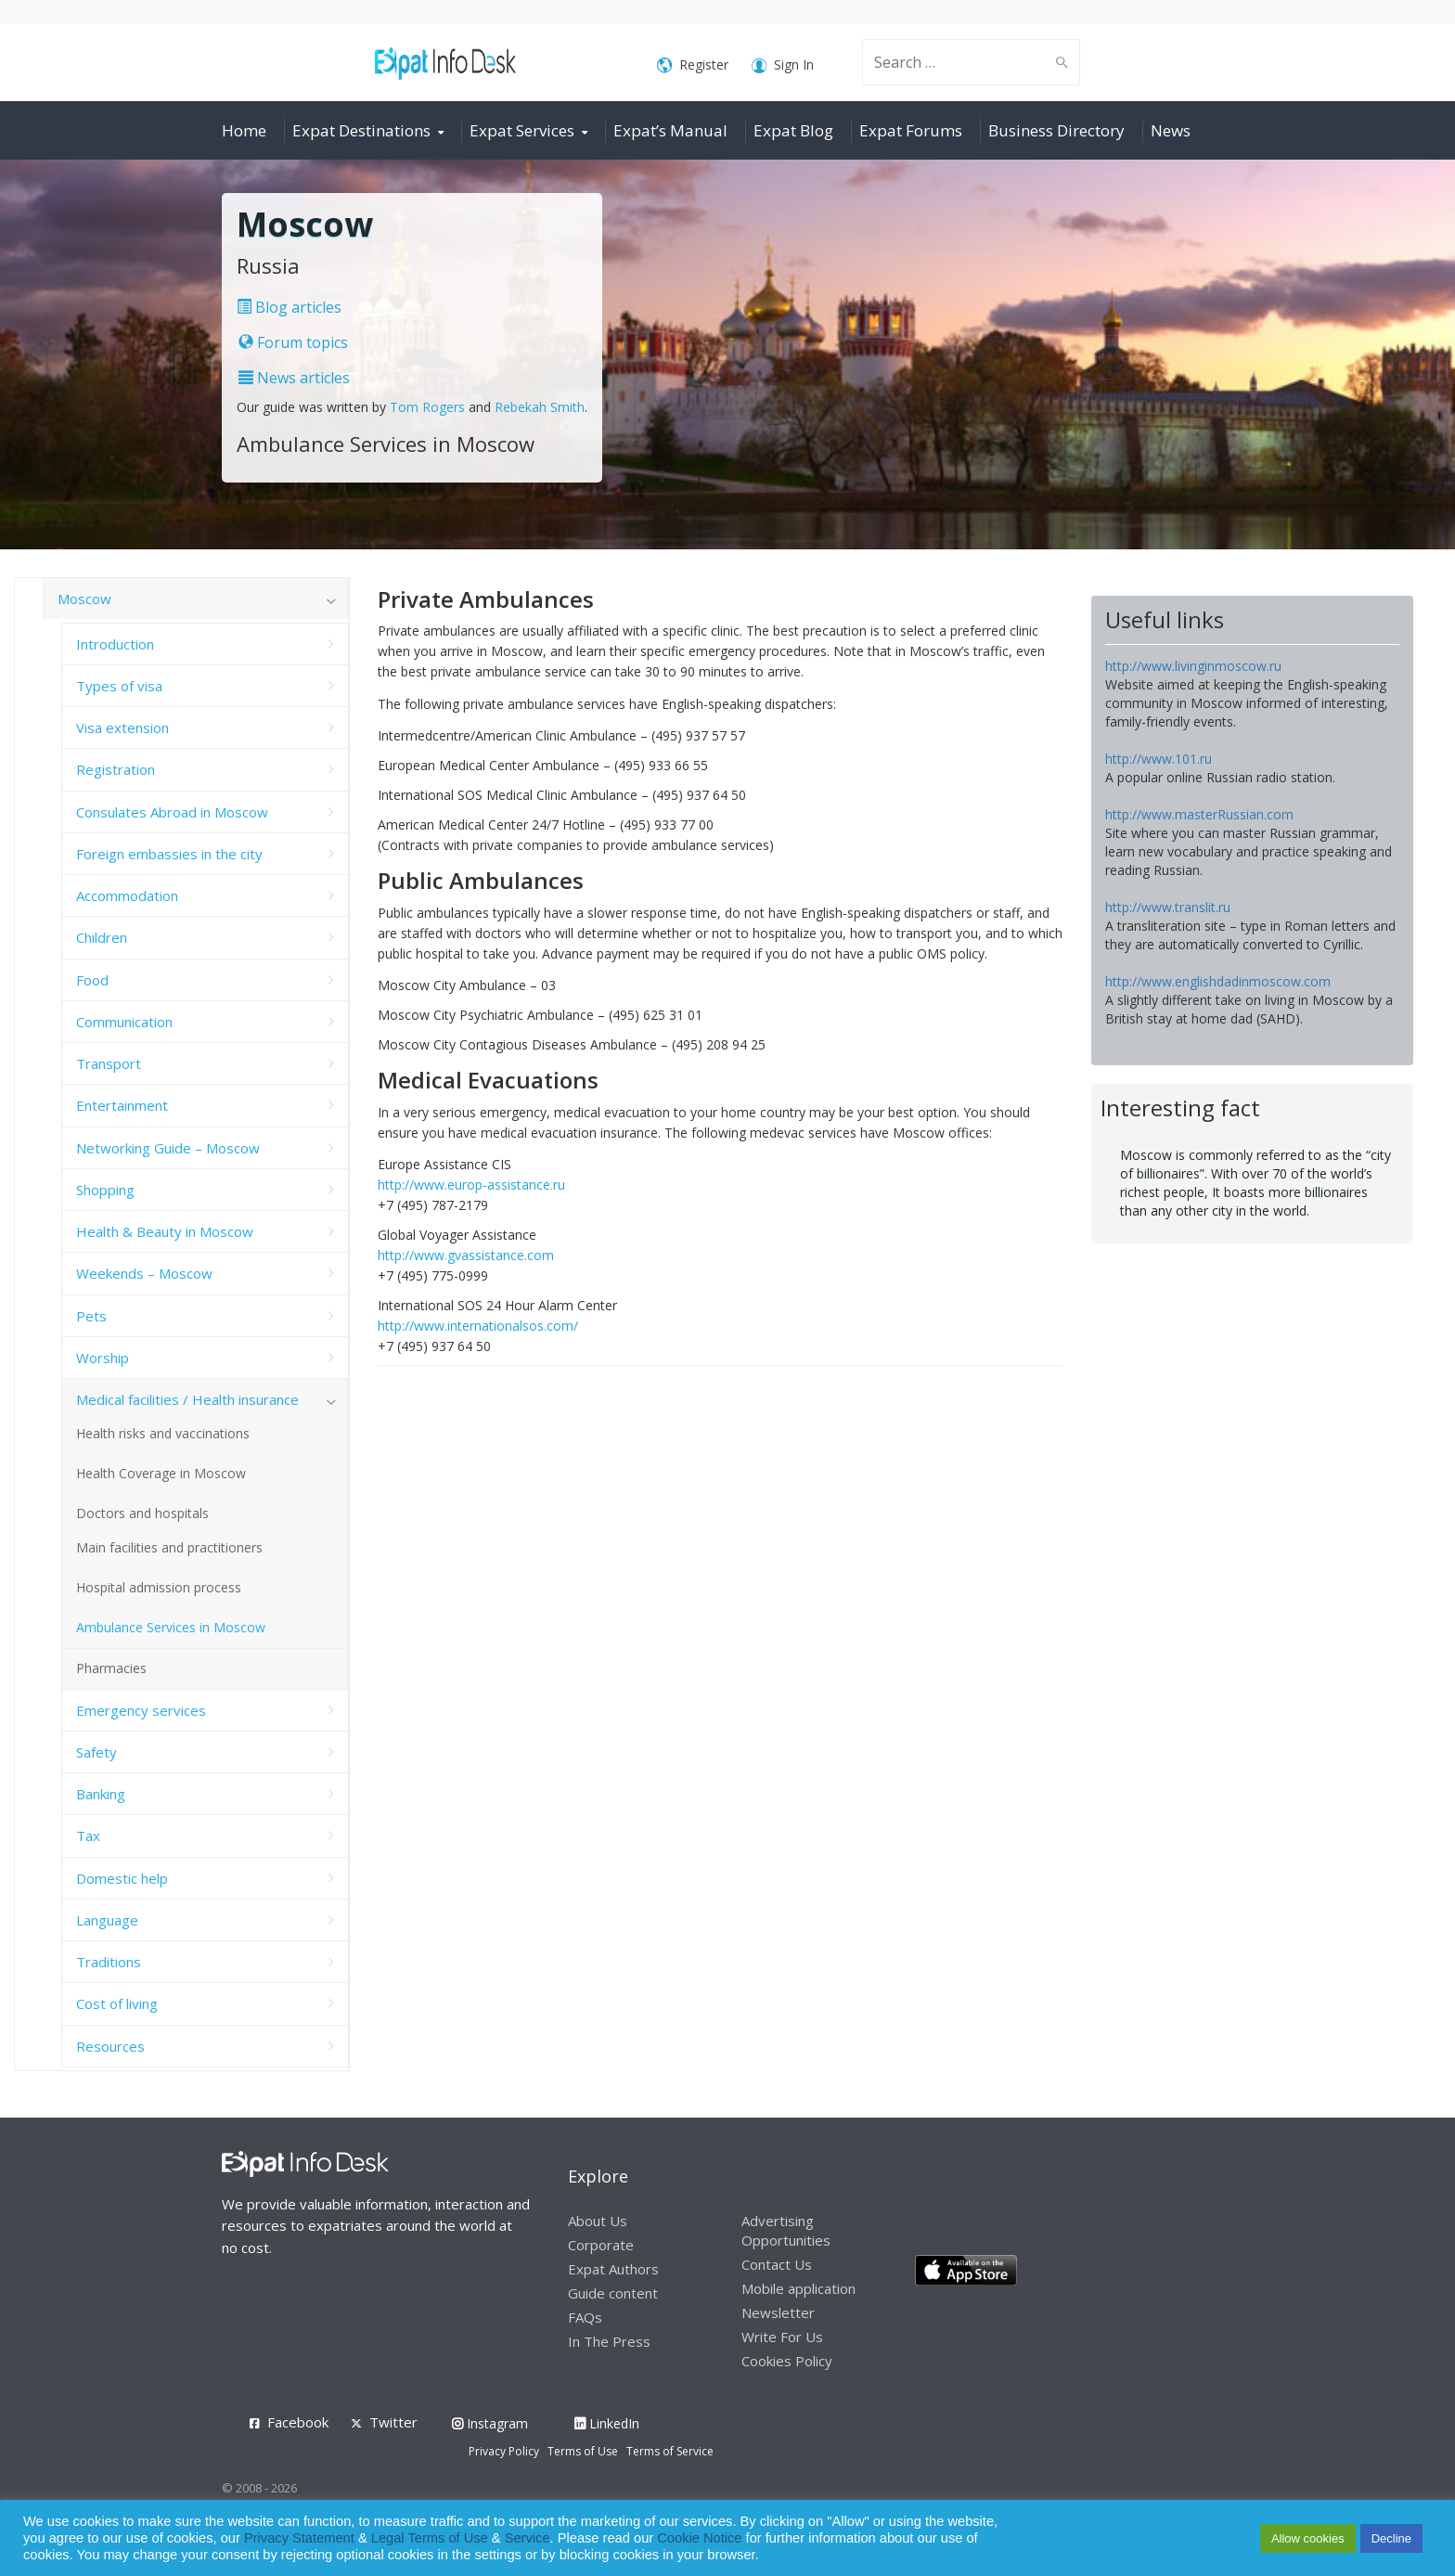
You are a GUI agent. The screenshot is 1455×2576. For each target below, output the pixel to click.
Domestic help (122, 1878)
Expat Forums (910, 130)
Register (692, 65)
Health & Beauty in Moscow (164, 1231)
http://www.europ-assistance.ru (471, 1184)
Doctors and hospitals (142, 1513)
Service (527, 2538)
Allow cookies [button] (1308, 2538)
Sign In (783, 65)
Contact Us (776, 2264)
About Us (597, 2220)
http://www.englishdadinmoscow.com (1218, 981)
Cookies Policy (786, 2360)
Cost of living (117, 2003)
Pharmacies (111, 1668)
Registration (115, 769)
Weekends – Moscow (144, 1273)
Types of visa (119, 685)
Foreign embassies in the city (169, 853)
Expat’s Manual (670, 130)
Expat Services (522, 130)
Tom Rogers (427, 407)
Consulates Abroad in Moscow (172, 812)
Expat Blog (793, 130)
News (1171, 130)
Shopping (105, 1189)
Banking (100, 1793)
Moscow (84, 598)
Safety (96, 1752)
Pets (91, 1316)
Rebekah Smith (540, 407)
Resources (110, 2046)
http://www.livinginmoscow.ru (1193, 666)
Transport (108, 1063)
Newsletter (778, 2312)
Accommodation (127, 895)
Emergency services (141, 1710)
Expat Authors (613, 2269)
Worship (102, 1357)
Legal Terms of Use (429, 2538)
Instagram (490, 2423)
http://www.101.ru (1158, 758)
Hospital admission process (158, 1587)
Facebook (297, 2422)
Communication (124, 1021)
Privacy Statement (299, 2538)
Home (244, 130)
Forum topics (293, 342)
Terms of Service (670, 2451)
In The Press (609, 2341)
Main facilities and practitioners (169, 1547)
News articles (294, 377)
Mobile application (798, 2288)
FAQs (585, 2317)
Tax (88, 1835)
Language (107, 1920)
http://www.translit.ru (1167, 907)
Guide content (613, 2293)
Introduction (115, 644)
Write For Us (782, 2336)
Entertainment (122, 1105)
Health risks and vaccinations (163, 1433)
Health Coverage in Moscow (161, 1473)
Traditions (108, 1961)
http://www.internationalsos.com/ (478, 1325)
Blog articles (289, 307)
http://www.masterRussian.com (1199, 814)
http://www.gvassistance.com (466, 1255)
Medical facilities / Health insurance (187, 1399)
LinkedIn (606, 2423)
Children (101, 937)
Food (92, 980)
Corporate (601, 2244)
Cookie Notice (699, 2538)
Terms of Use (582, 2451)
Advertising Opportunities (786, 2230)
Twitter (393, 2422)
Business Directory (1056, 130)
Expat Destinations (361, 130)
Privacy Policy (504, 2451)
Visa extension (122, 727)
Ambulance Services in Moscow (170, 1627)
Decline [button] (1391, 2538)
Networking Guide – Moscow (168, 1148)
